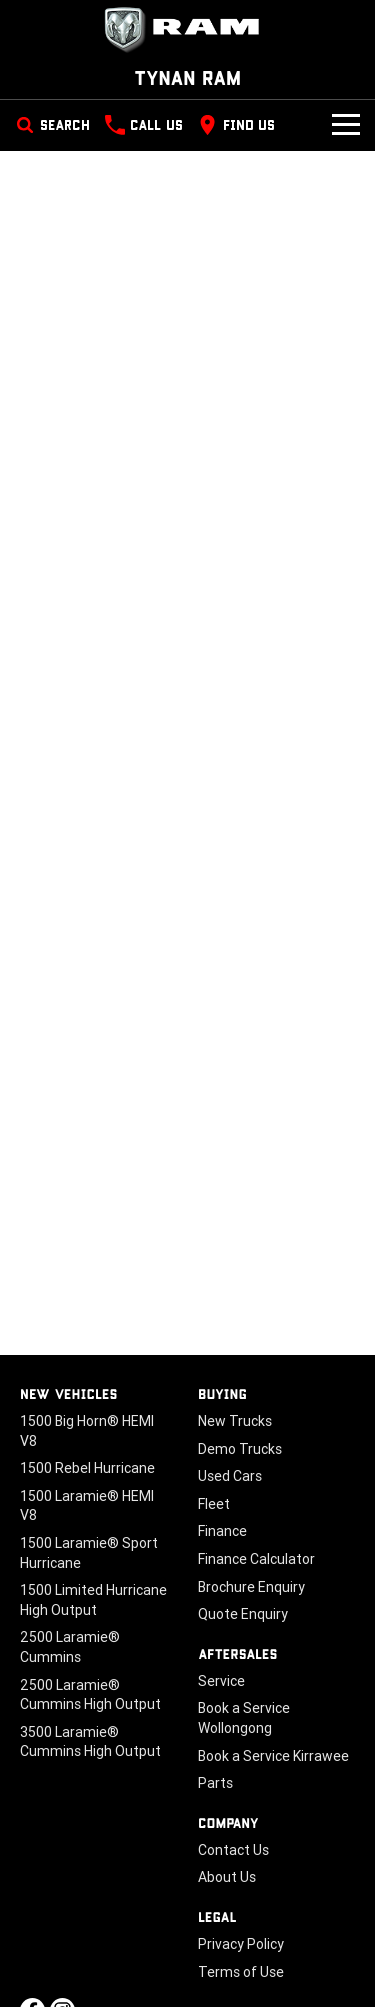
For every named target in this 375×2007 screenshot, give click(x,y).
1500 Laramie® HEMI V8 (87, 1506)
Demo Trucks (240, 1449)
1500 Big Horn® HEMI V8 (87, 1431)
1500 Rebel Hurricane (87, 1468)
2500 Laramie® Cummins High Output (90, 1695)
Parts (215, 1783)
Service (221, 1681)
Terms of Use (241, 1972)
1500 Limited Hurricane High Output (93, 1600)
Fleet (214, 1504)
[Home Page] (187, 30)
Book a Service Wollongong (244, 1718)
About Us (227, 1877)
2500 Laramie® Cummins (70, 1647)
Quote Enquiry (243, 1614)
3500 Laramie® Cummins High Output (90, 1742)
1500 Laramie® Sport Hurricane (89, 1553)
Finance (222, 1531)
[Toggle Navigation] (346, 125)
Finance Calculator (256, 1559)
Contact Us (233, 1850)
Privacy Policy (241, 1944)
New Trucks (235, 1421)
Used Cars (230, 1476)
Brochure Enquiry (251, 1587)
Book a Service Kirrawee (273, 1756)
